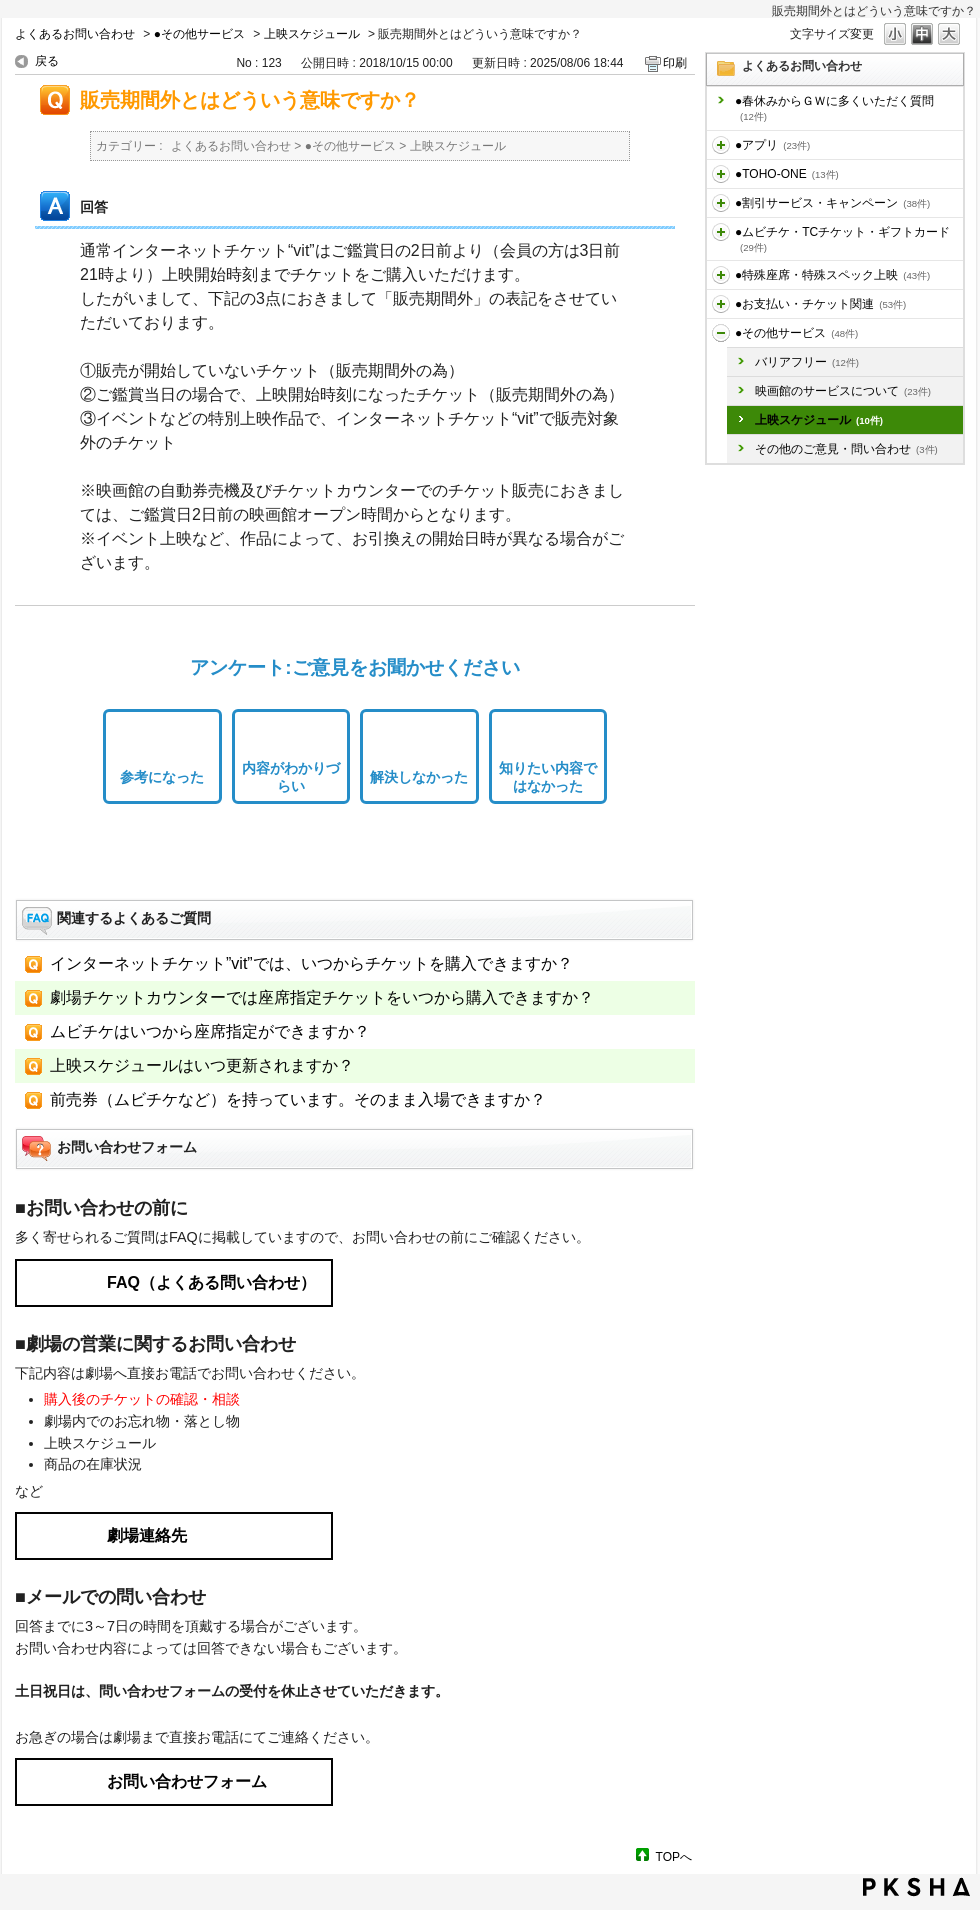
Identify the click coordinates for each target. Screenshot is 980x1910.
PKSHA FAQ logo (916, 1887)
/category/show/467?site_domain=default (721, 304)
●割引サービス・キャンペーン (832, 203)
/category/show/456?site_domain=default (721, 203)
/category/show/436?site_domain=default (721, 145)
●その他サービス (199, 34)
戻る (47, 61)
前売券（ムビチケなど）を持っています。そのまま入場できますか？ (298, 1099)
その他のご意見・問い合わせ (846, 449)
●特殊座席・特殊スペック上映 (832, 275)
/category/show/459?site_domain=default (721, 232)
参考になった (162, 777)
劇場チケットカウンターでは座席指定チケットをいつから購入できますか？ (322, 997)
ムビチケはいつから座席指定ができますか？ (210, 1031)
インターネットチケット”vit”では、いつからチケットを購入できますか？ (311, 963)
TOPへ (674, 1856)
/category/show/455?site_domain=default (721, 174)
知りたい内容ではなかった (548, 777)
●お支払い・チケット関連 (820, 304)
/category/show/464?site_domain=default (721, 275)
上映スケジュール (312, 34)
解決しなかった (419, 777)
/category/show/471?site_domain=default (721, 333)
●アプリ (772, 145)
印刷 (675, 63)
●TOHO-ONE (787, 174)
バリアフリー (807, 362)
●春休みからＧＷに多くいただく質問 (834, 108)
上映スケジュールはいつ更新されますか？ (202, 1065)
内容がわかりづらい (291, 777)
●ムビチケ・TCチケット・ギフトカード (842, 239)
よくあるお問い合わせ (75, 34)
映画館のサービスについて (843, 391)
